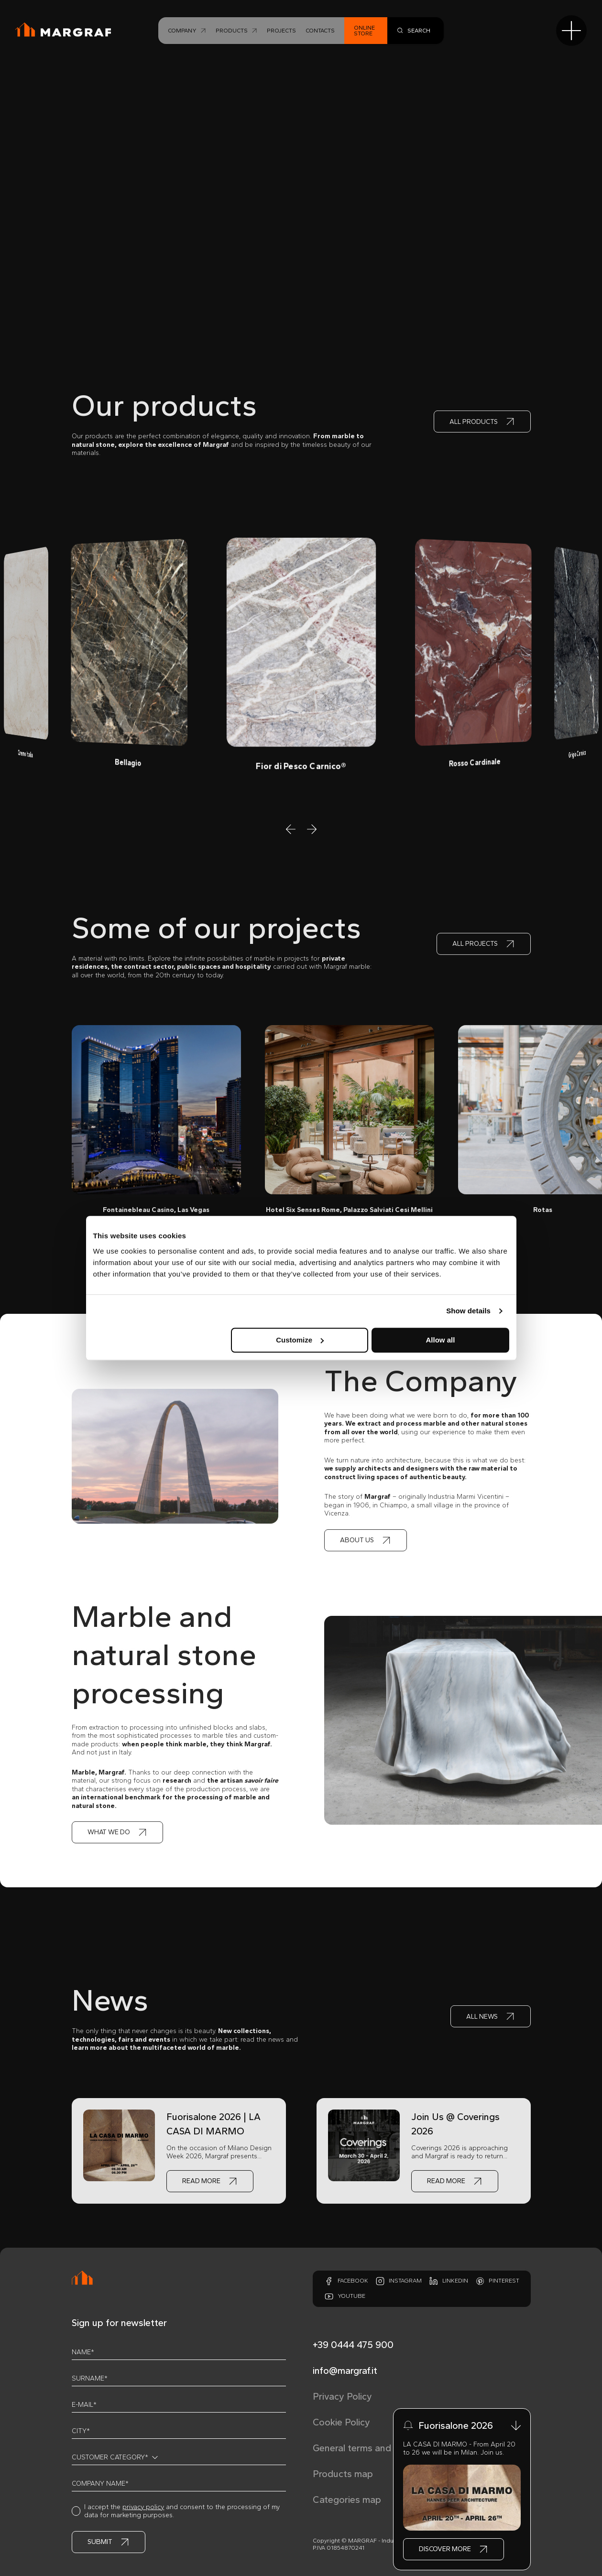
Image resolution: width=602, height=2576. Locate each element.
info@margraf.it (345, 2370)
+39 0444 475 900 (353, 2344)
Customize (300, 1340)
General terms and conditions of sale (391, 2448)
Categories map (347, 2499)
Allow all (440, 1340)
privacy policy (143, 2507)
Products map (343, 2473)
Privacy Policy (342, 2396)
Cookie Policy (341, 2422)
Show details (468, 1311)
